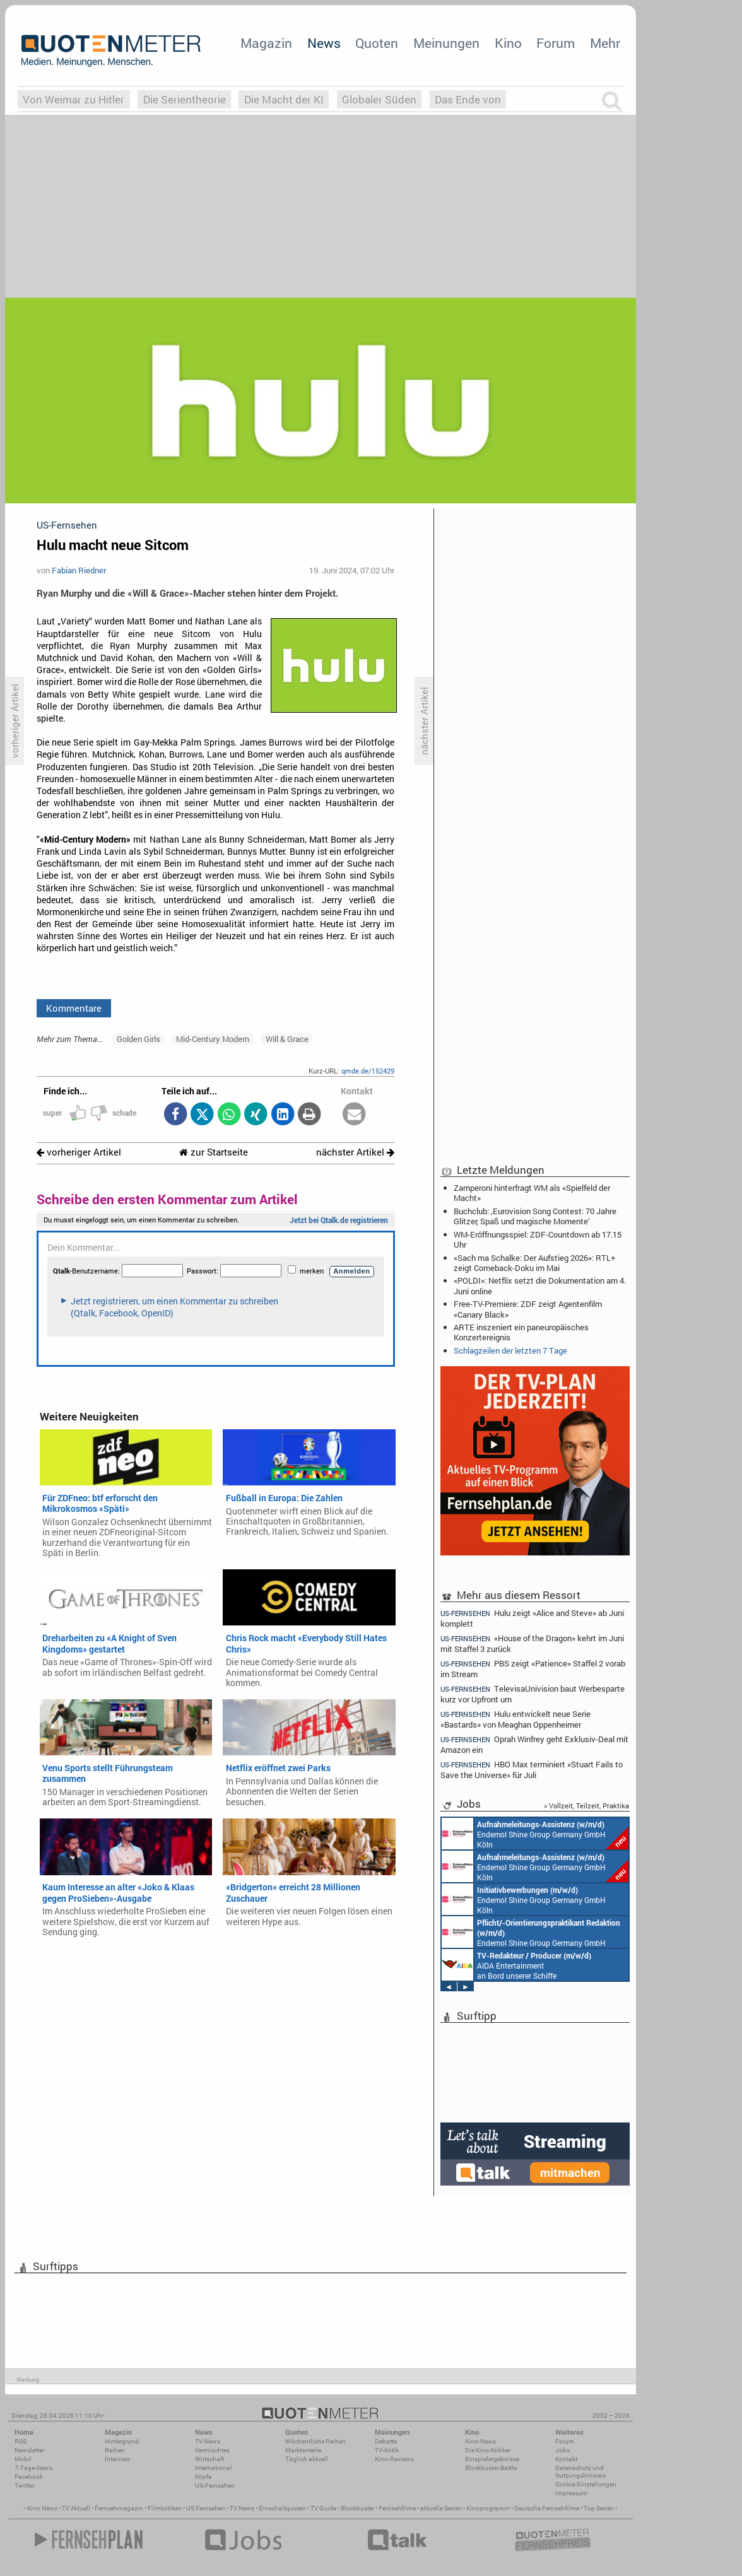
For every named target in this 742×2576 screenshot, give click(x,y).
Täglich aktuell (306, 2459)
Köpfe (203, 2477)
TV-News (207, 2441)
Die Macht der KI (284, 99)
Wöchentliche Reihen (315, 2441)
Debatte (386, 2441)
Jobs (562, 2450)
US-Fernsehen (215, 2485)
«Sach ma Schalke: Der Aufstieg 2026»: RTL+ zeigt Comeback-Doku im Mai (534, 1262)
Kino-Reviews (394, 2459)
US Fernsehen (205, 2508)
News (324, 43)
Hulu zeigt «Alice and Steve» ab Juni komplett (532, 1618)
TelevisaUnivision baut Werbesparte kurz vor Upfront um (532, 1693)
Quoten (376, 43)
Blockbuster (357, 2508)
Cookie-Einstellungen (585, 2484)
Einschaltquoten (282, 2508)
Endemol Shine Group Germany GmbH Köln (535, 1833)
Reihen (115, 2450)
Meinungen (446, 43)
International (213, 2468)
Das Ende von (468, 99)
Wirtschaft (209, 2459)
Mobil (23, 2459)
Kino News (42, 2508)
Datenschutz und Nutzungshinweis (580, 2471)
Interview (118, 2459)
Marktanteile (303, 2450)
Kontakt (566, 2459)
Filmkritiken (165, 2508)
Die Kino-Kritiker (487, 2450)
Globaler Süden (379, 99)
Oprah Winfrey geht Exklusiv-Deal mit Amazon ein (534, 1744)
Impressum (571, 2493)
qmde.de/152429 (367, 1070)
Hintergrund (122, 2441)
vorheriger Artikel (79, 1152)
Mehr (605, 43)
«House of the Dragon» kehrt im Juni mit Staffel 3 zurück (532, 1643)
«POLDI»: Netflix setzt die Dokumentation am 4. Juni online (540, 1285)
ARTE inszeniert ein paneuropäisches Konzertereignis (521, 1332)
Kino (508, 43)
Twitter (24, 2485)
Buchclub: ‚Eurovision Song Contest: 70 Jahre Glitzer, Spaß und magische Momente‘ (535, 1216)
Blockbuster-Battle (491, 2468)
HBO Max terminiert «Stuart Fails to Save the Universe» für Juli (531, 1769)
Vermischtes (212, 2450)
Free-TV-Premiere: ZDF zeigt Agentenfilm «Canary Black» (528, 1309)
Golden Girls (138, 1039)
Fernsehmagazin (119, 2508)
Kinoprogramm (488, 2508)
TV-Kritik (387, 2450)
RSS (20, 2441)
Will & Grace (287, 1039)
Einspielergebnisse (492, 2459)
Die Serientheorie (184, 99)
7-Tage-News (33, 2468)
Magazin (266, 43)
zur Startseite (213, 1152)
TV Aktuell (76, 2508)
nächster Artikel (355, 1152)
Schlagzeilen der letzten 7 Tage (510, 1350)
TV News (242, 2508)
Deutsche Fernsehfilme (546, 2508)
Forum (555, 43)
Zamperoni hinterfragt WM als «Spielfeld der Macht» (532, 1192)
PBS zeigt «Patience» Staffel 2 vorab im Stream (532, 1668)
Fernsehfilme (397, 2508)
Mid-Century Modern (212, 1039)
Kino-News (480, 2441)
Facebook (29, 2477)
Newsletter (29, 2450)
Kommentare (74, 1008)
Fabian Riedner (79, 570)
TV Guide (323, 2508)
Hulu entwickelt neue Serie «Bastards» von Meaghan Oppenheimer (515, 1719)
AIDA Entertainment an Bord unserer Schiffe (516, 1965)
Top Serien (599, 2508)
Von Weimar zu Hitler (73, 99)
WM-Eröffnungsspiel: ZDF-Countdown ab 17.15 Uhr (537, 1239)
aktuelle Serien (441, 2508)
